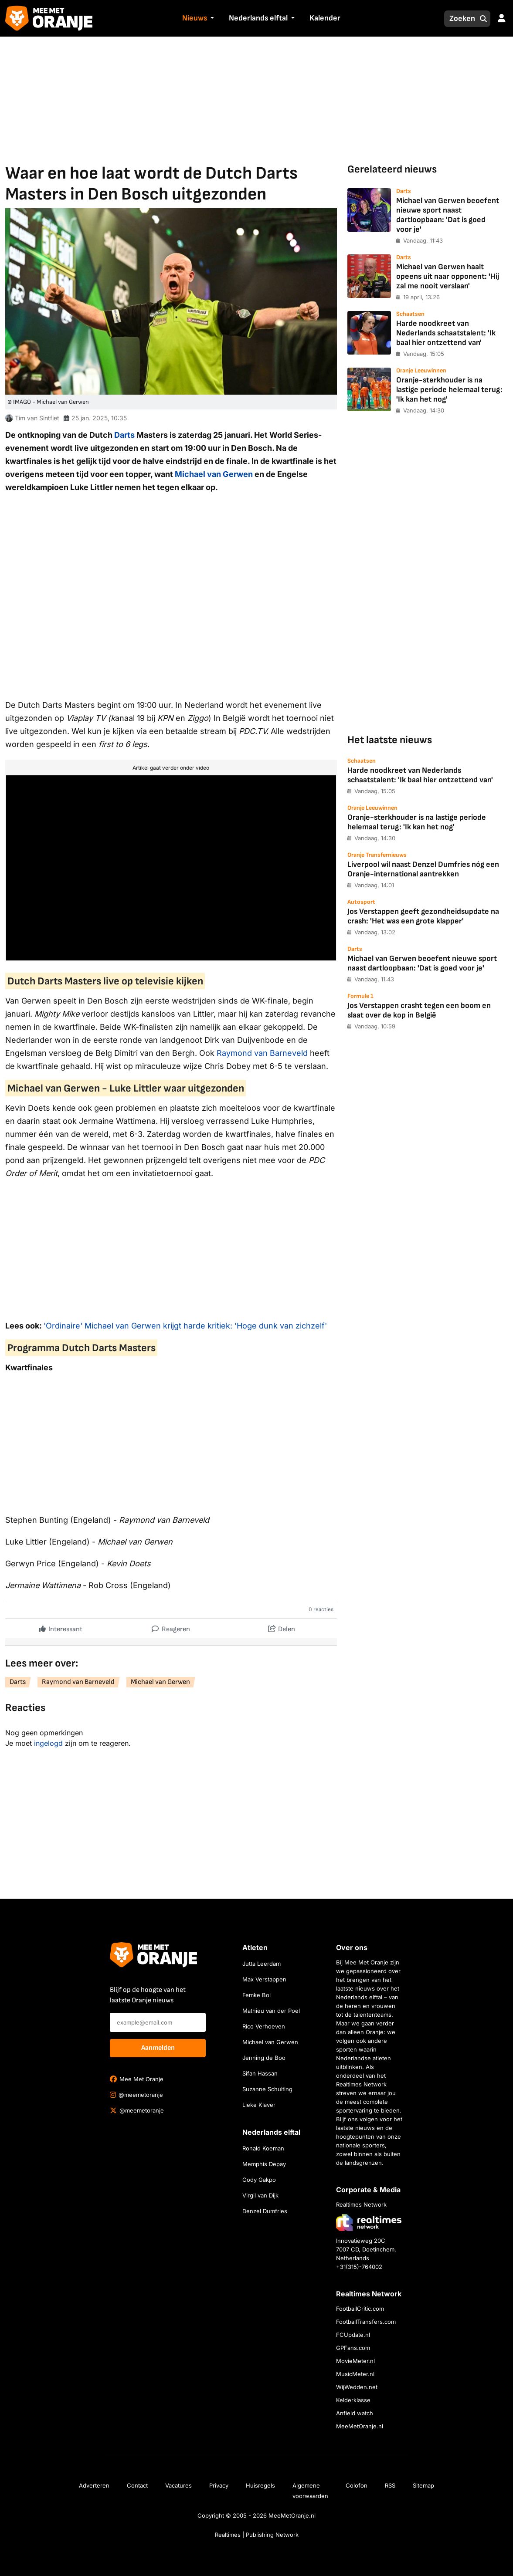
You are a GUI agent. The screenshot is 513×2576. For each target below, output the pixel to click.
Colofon (356, 2485)
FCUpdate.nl (353, 2334)
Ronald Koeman (263, 2148)
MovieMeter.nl (355, 2360)
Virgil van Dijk (260, 2195)
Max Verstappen (264, 1979)
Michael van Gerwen (214, 474)
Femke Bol (256, 1994)
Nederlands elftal (258, 18)
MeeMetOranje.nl (359, 2426)
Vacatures (178, 2485)
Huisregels (260, 2485)
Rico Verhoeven (263, 2026)
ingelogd (48, 1743)
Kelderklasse (353, 2400)
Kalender (324, 18)
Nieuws (194, 18)
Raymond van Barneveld (262, 1053)
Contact (137, 2485)
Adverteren (94, 2485)
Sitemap (423, 2485)
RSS (390, 2485)
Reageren (171, 1627)
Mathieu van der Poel (271, 2010)
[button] (211, 19)
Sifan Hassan (260, 2073)
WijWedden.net (356, 2386)
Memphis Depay (264, 2163)
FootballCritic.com (360, 2308)
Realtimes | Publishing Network (257, 2534)
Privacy (218, 2485)
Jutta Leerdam (261, 1963)
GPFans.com (353, 2347)
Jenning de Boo (263, 2057)
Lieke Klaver (258, 2104)
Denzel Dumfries (264, 2211)
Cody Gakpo (259, 2179)
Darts (124, 434)
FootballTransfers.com (366, 2321)
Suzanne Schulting (267, 2089)
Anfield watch (354, 2413)
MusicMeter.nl (355, 2373)
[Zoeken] (460, 18)
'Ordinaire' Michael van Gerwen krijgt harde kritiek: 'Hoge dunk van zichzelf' (185, 1325)
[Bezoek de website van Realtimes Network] (368, 2222)
